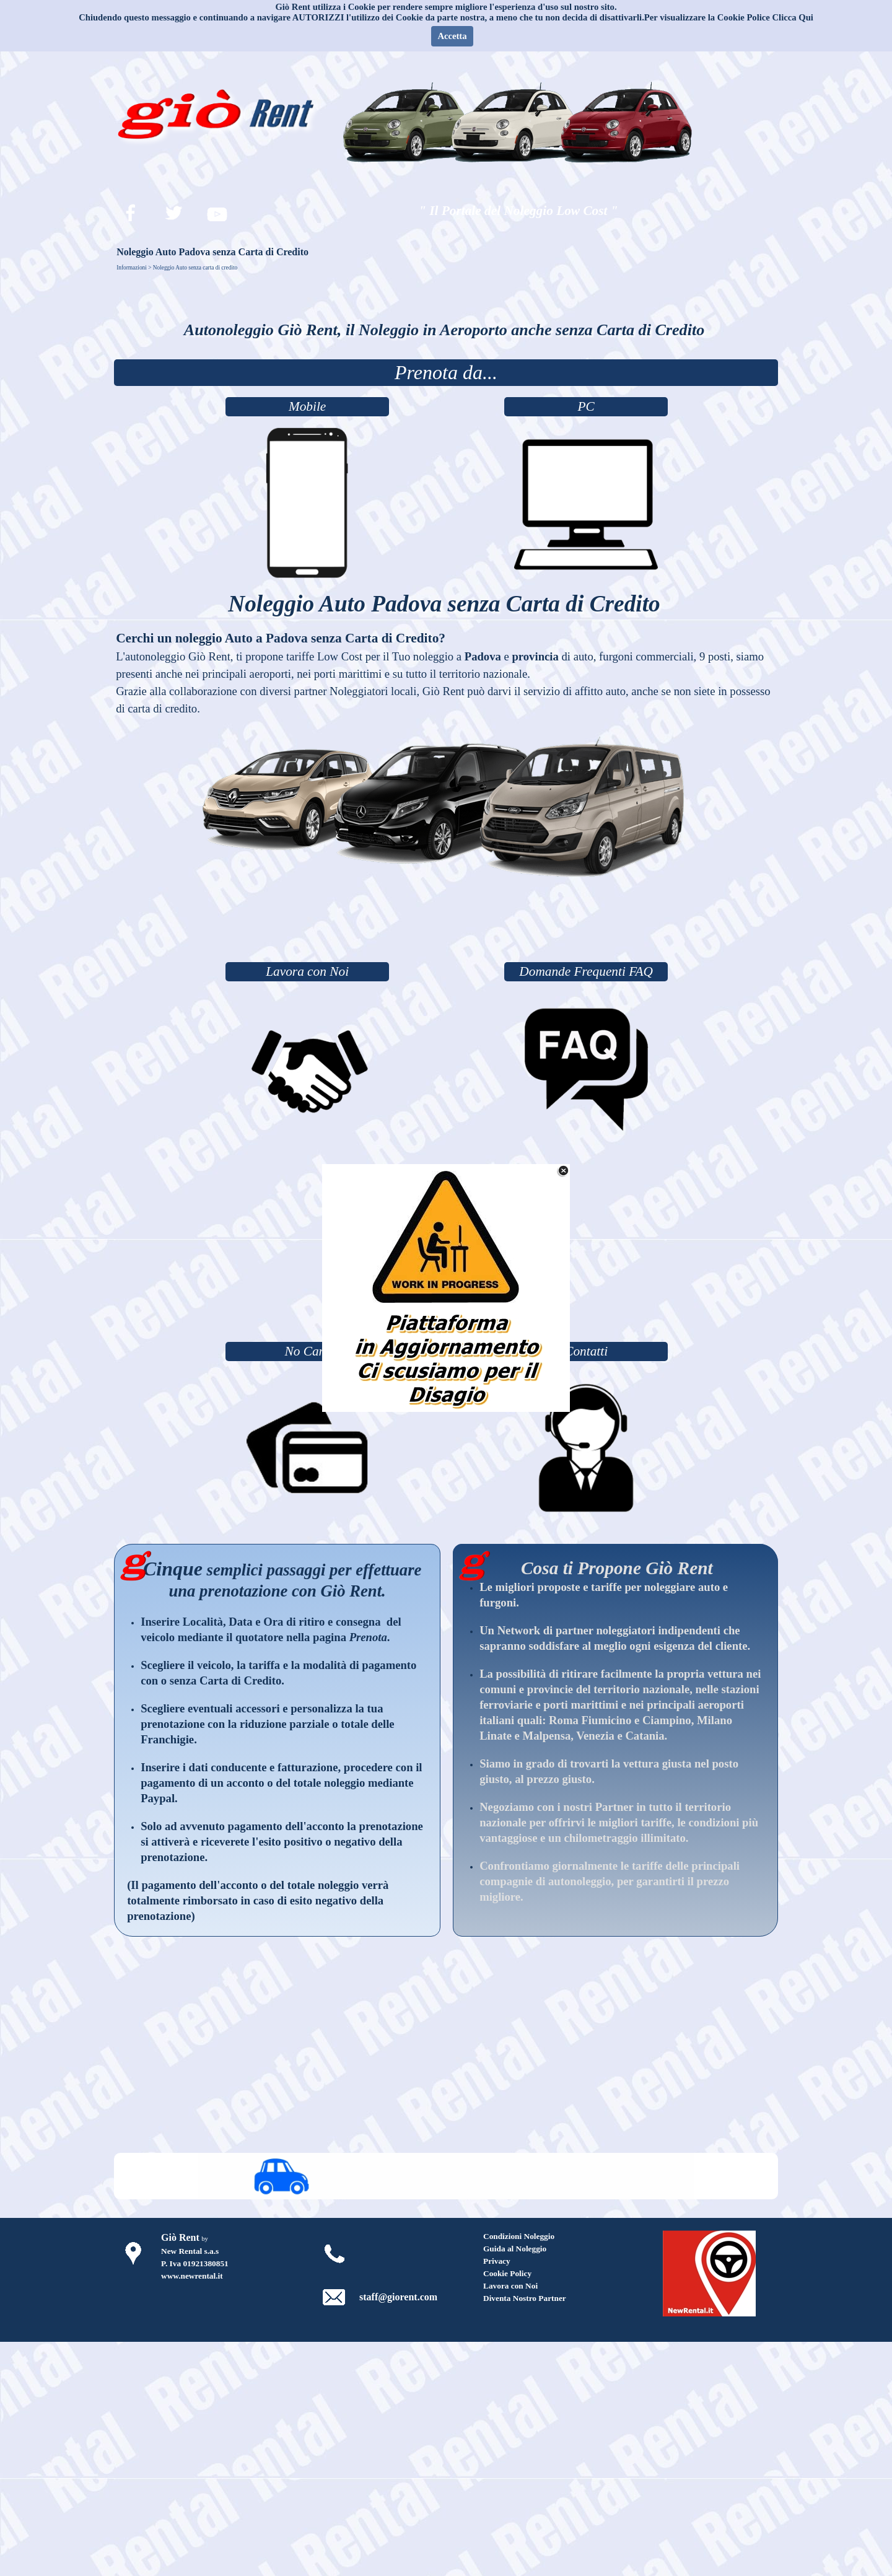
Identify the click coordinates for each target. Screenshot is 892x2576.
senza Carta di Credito (226, 1680)
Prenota (368, 1637)
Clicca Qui (792, 17)
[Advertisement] (446, 925)
